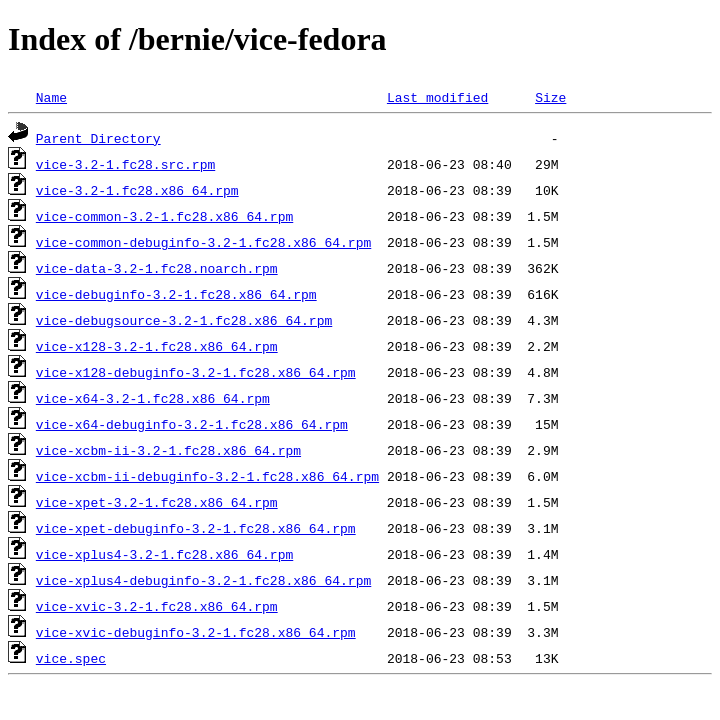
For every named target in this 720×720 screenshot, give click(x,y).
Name (51, 97)
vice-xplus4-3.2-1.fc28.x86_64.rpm (164, 554)
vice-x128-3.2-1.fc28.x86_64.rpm (157, 346)
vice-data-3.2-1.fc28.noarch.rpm (157, 268)
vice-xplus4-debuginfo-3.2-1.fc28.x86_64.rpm (203, 580)
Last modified (437, 97)
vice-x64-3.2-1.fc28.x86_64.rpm (153, 398)
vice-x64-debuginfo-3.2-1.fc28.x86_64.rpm (192, 424)
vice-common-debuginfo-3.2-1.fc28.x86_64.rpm (203, 242)
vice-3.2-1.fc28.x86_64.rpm (137, 190)
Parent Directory (98, 138)
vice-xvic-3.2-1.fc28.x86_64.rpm (157, 606)
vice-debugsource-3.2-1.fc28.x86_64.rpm (184, 320)
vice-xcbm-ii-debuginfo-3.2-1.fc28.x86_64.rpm (207, 476)
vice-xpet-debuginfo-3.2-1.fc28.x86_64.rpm (196, 528)
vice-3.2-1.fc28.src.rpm (125, 164)
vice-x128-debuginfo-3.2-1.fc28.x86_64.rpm (196, 372)
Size (550, 97)
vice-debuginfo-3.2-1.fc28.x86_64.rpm (176, 294)
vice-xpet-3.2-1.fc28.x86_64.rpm (157, 502)
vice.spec (71, 658)
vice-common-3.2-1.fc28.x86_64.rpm (164, 216)
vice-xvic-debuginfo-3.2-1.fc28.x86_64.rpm (196, 632)
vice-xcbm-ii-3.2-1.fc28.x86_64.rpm (168, 450)
